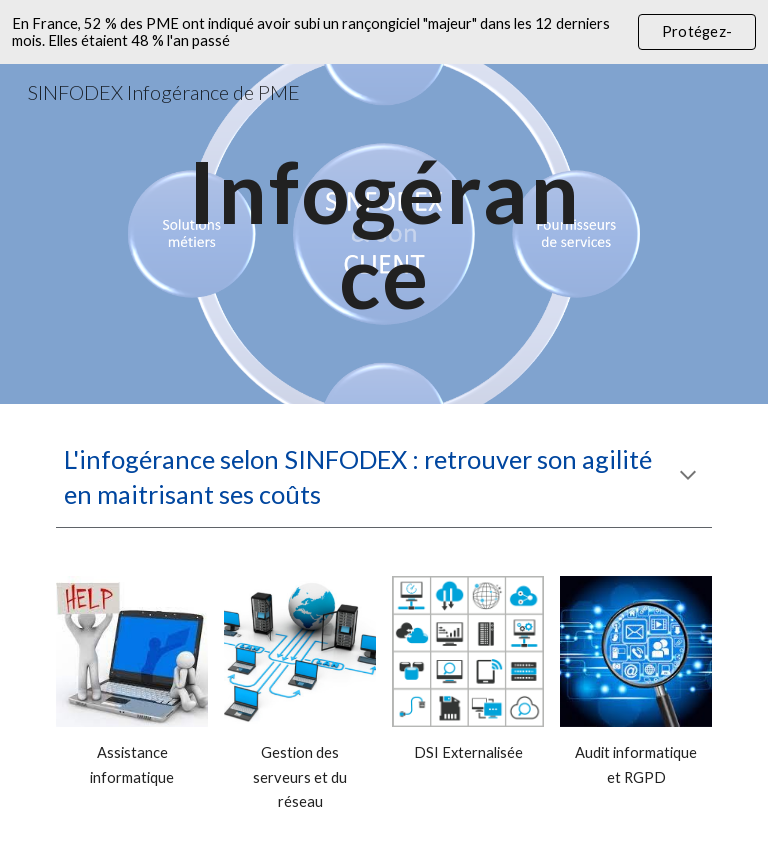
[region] (384, 32)
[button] (688, 477)
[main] (383, 234)
